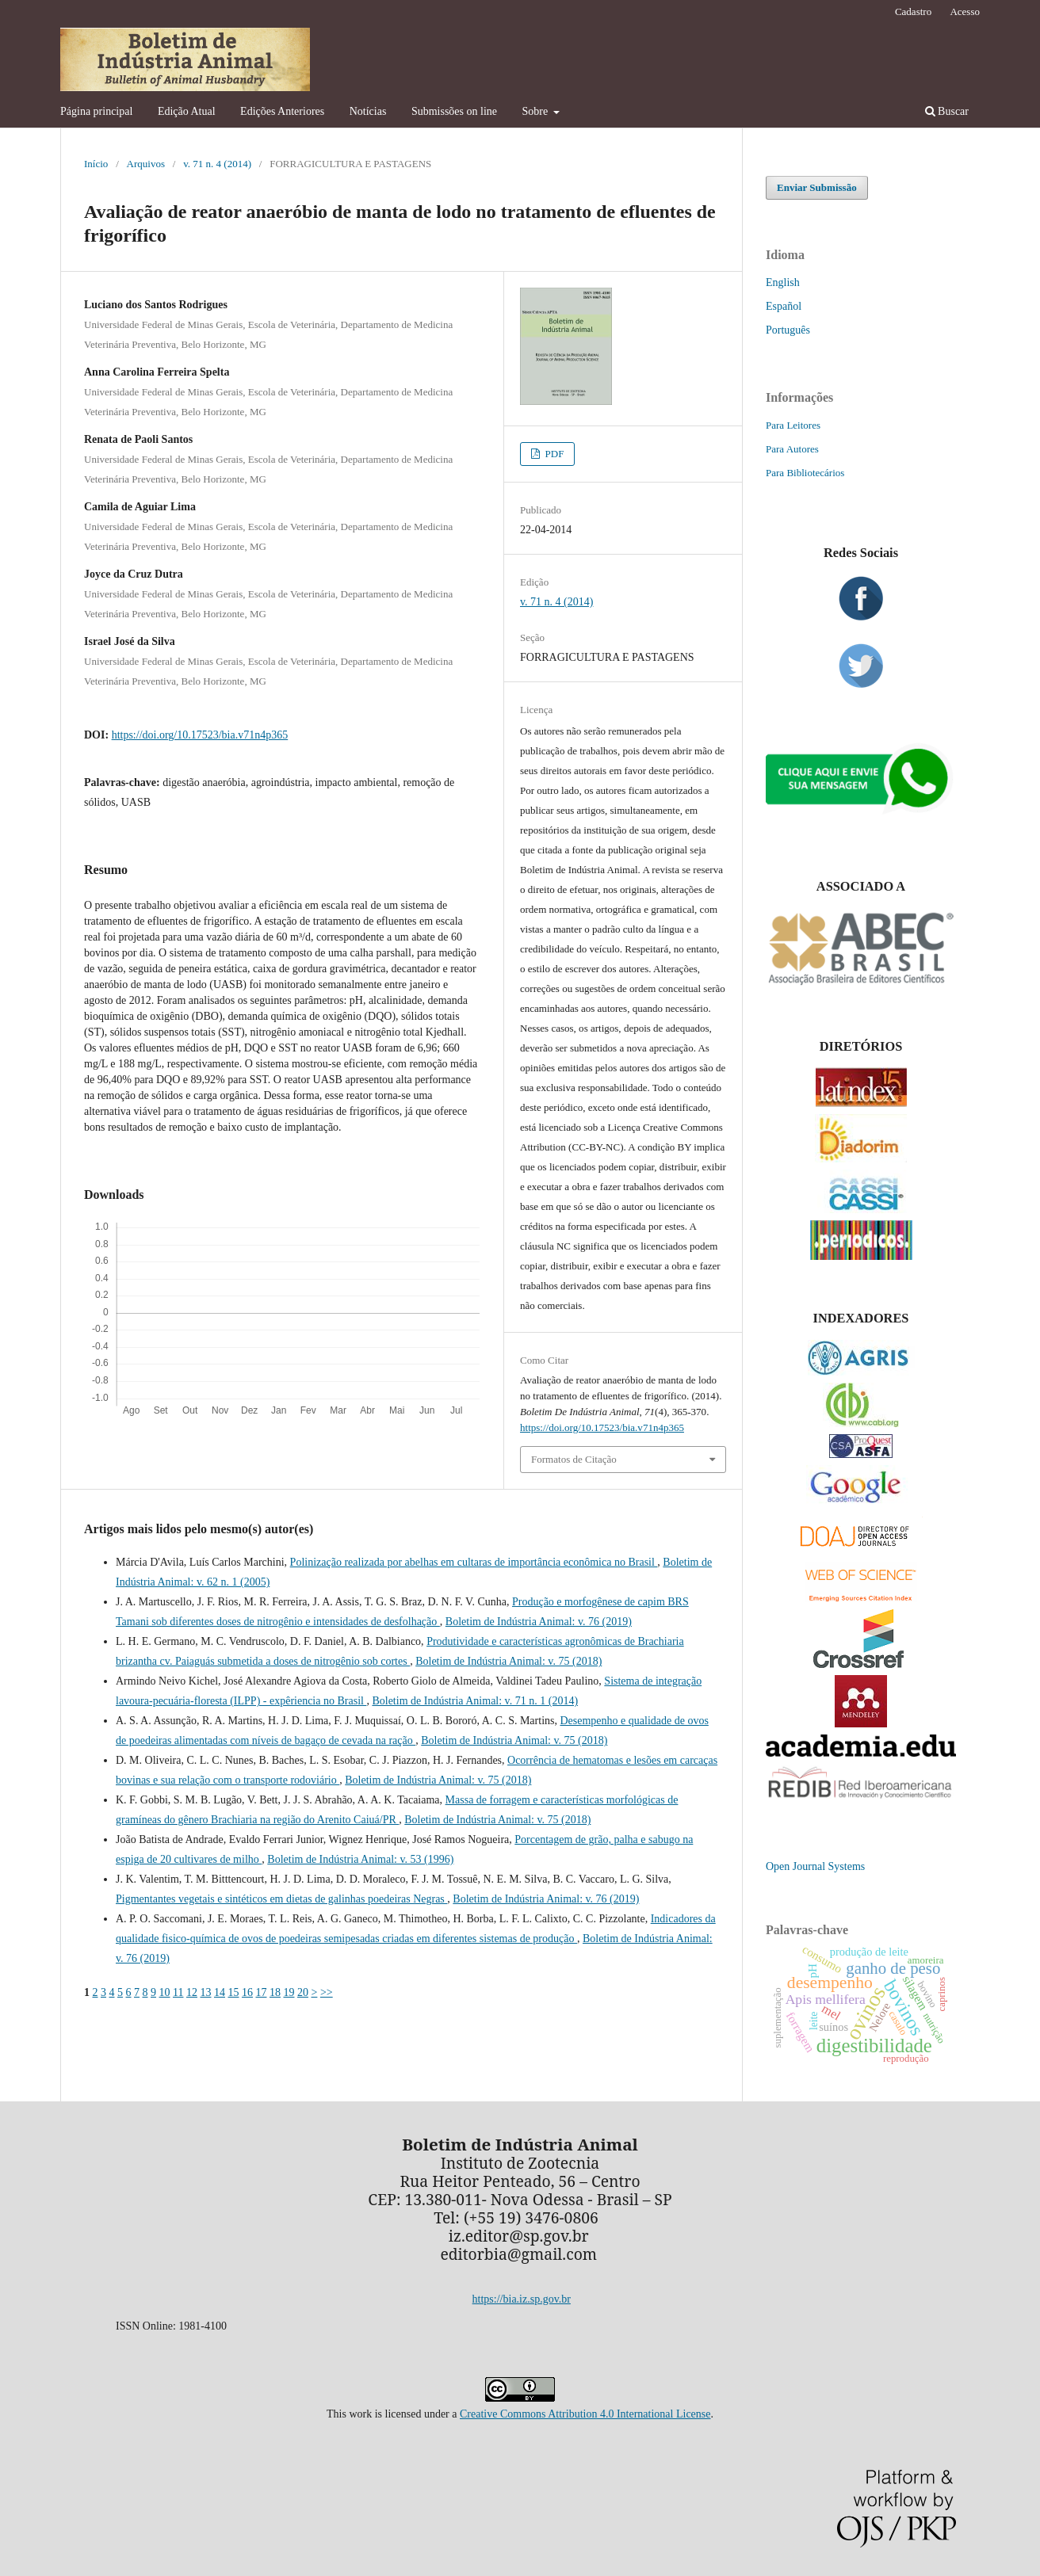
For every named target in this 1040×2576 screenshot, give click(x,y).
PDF (553, 454)
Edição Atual (187, 111)
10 (164, 1992)
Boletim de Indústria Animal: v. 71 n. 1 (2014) (475, 1701)
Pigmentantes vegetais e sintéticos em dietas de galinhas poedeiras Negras (281, 1899)
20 (302, 1992)
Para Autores (792, 449)
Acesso (965, 11)
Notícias (368, 111)
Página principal (96, 111)
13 (205, 1992)
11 (178, 1992)
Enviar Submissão (817, 187)
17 (260, 1992)
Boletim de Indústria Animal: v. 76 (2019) (538, 1622)
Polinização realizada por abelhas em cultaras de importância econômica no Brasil (474, 1562)
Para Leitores (793, 425)
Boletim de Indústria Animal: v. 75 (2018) (508, 1661)
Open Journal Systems (815, 1866)
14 (219, 1992)
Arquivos (146, 164)
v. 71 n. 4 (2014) (217, 164)
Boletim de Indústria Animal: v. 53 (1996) (360, 1859)
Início (96, 164)
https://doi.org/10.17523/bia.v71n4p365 (200, 735)
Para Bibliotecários (805, 473)
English (783, 282)
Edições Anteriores (282, 111)
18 (275, 1992)
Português (788, 330)
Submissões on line (454, 111)
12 (191, 1992)
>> (326, 1992)
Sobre (536, 111)
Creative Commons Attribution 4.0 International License (585, 2414)
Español (783, 306)
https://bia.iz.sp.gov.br (521, 2299)
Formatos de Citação (574, 1459)
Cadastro (913, 11)
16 (247, 1992)
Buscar (947, 111)
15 (233, 1992)
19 (288, 1992)
